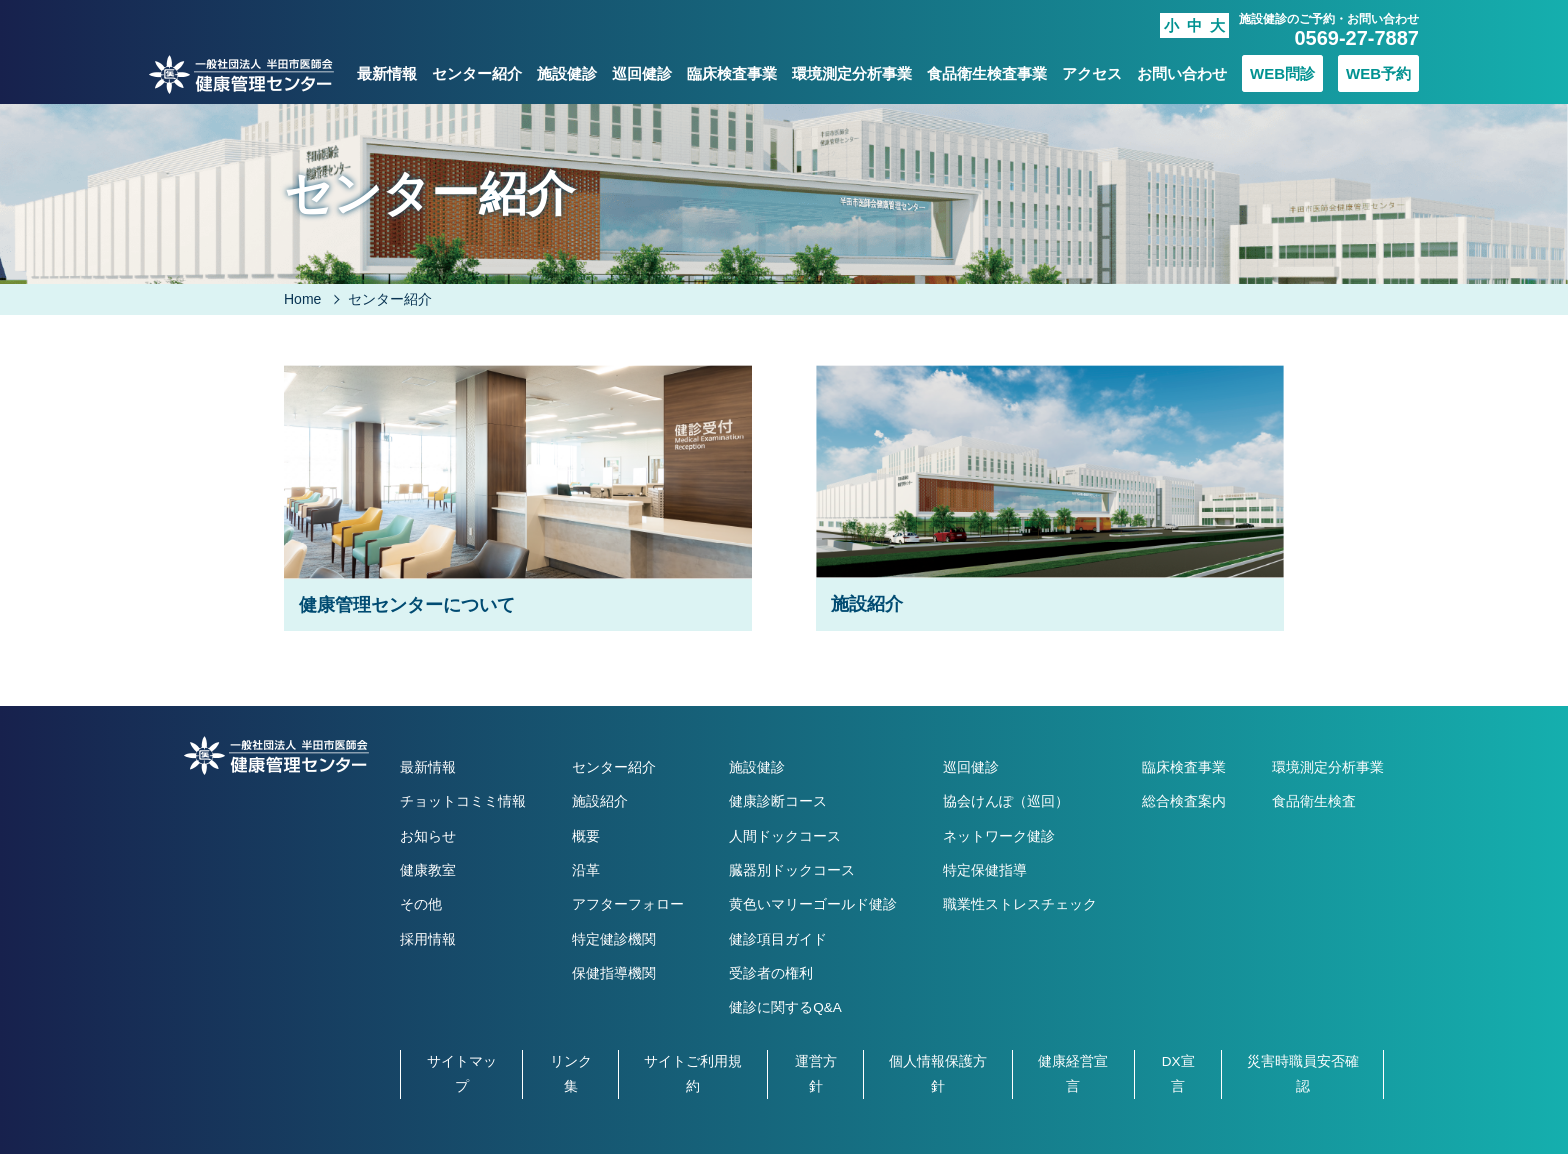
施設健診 (567, 73)
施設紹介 (600, 801)
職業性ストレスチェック (1020, 904)
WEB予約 (1378, 73)
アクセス (1092, 73)
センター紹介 (477, 73)
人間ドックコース (785, 836)
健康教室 (428, 870)
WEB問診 (1282, 73)
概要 (586, 836)
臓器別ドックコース (792, 870)
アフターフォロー (628, 904)
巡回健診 (642, 73)
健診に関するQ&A (785, 1007)
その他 (421, 904)
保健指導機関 (614, 973)
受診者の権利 (771, 973)
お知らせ (428, 836)
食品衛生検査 (1314, 801)
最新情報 (387, 73)
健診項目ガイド (778, 939)
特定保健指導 (985, 870)
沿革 (586, 870)
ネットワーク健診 (999, 836)
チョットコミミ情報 (463, 801)
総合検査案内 (1184, 801)
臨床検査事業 (732, 73)
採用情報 (428, 939)
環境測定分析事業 (852, 73)
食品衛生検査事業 (987, 73)
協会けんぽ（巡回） (1006, 801)
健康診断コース (778, 801)
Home (302, 299)
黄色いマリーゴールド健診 (813, 904)
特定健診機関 (614, 939)
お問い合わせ (1182, 73)
